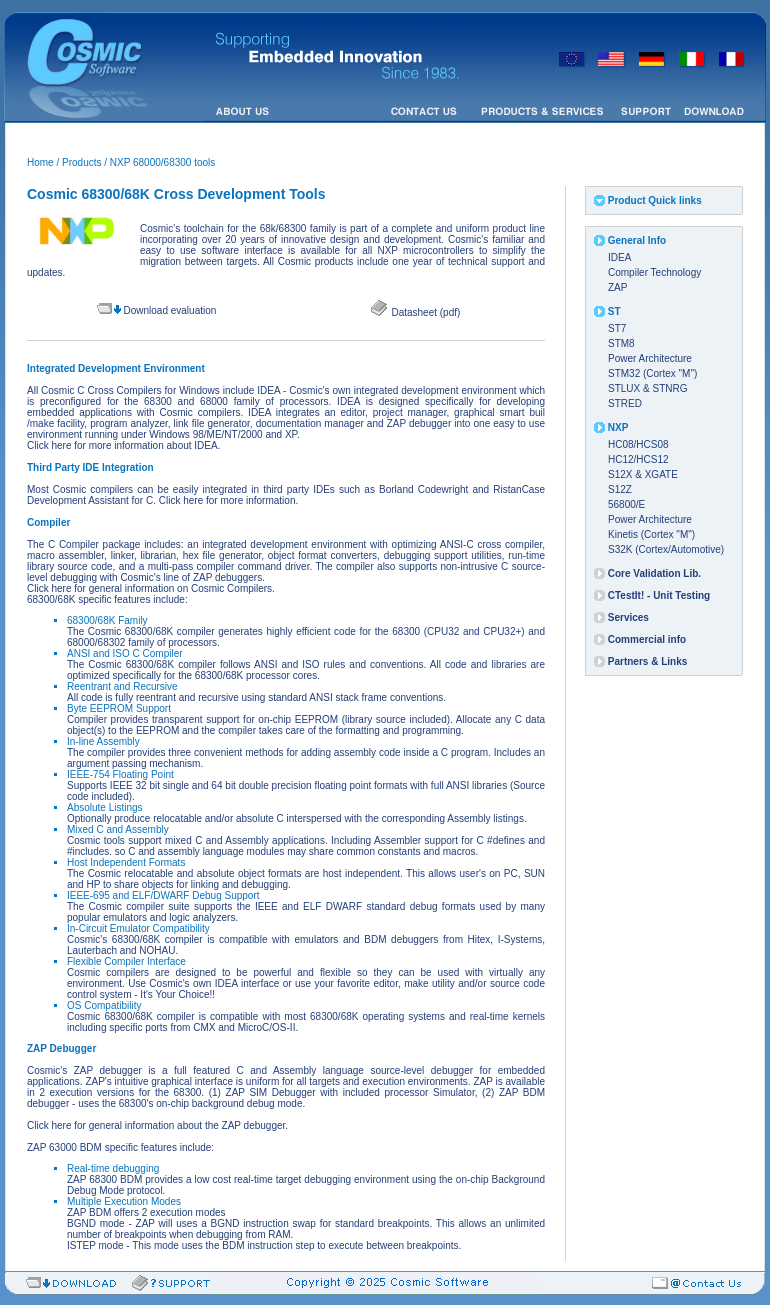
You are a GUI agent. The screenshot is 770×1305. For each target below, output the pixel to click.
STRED (625, 403)
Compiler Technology (654, 272)
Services (628, 617)
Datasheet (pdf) (425, 312)
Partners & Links (647, 661)
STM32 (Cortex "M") (652, 373)
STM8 (621, 343)
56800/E (626, 504)
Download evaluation (169, 310)
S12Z (620, 489)
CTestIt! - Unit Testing (659, 595)
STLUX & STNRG (647, 388)
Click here (49, 445)
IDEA (619, 257)
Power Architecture (650, 358)
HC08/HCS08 (638, 444)
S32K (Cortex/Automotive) (666, 549)
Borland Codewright (423, 489)
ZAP (617, 287)
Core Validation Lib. (654, 573)
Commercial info (647, 639)
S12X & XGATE (643, 474)
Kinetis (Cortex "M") (651, 534)
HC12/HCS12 (638, 459)
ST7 (617, 328)
